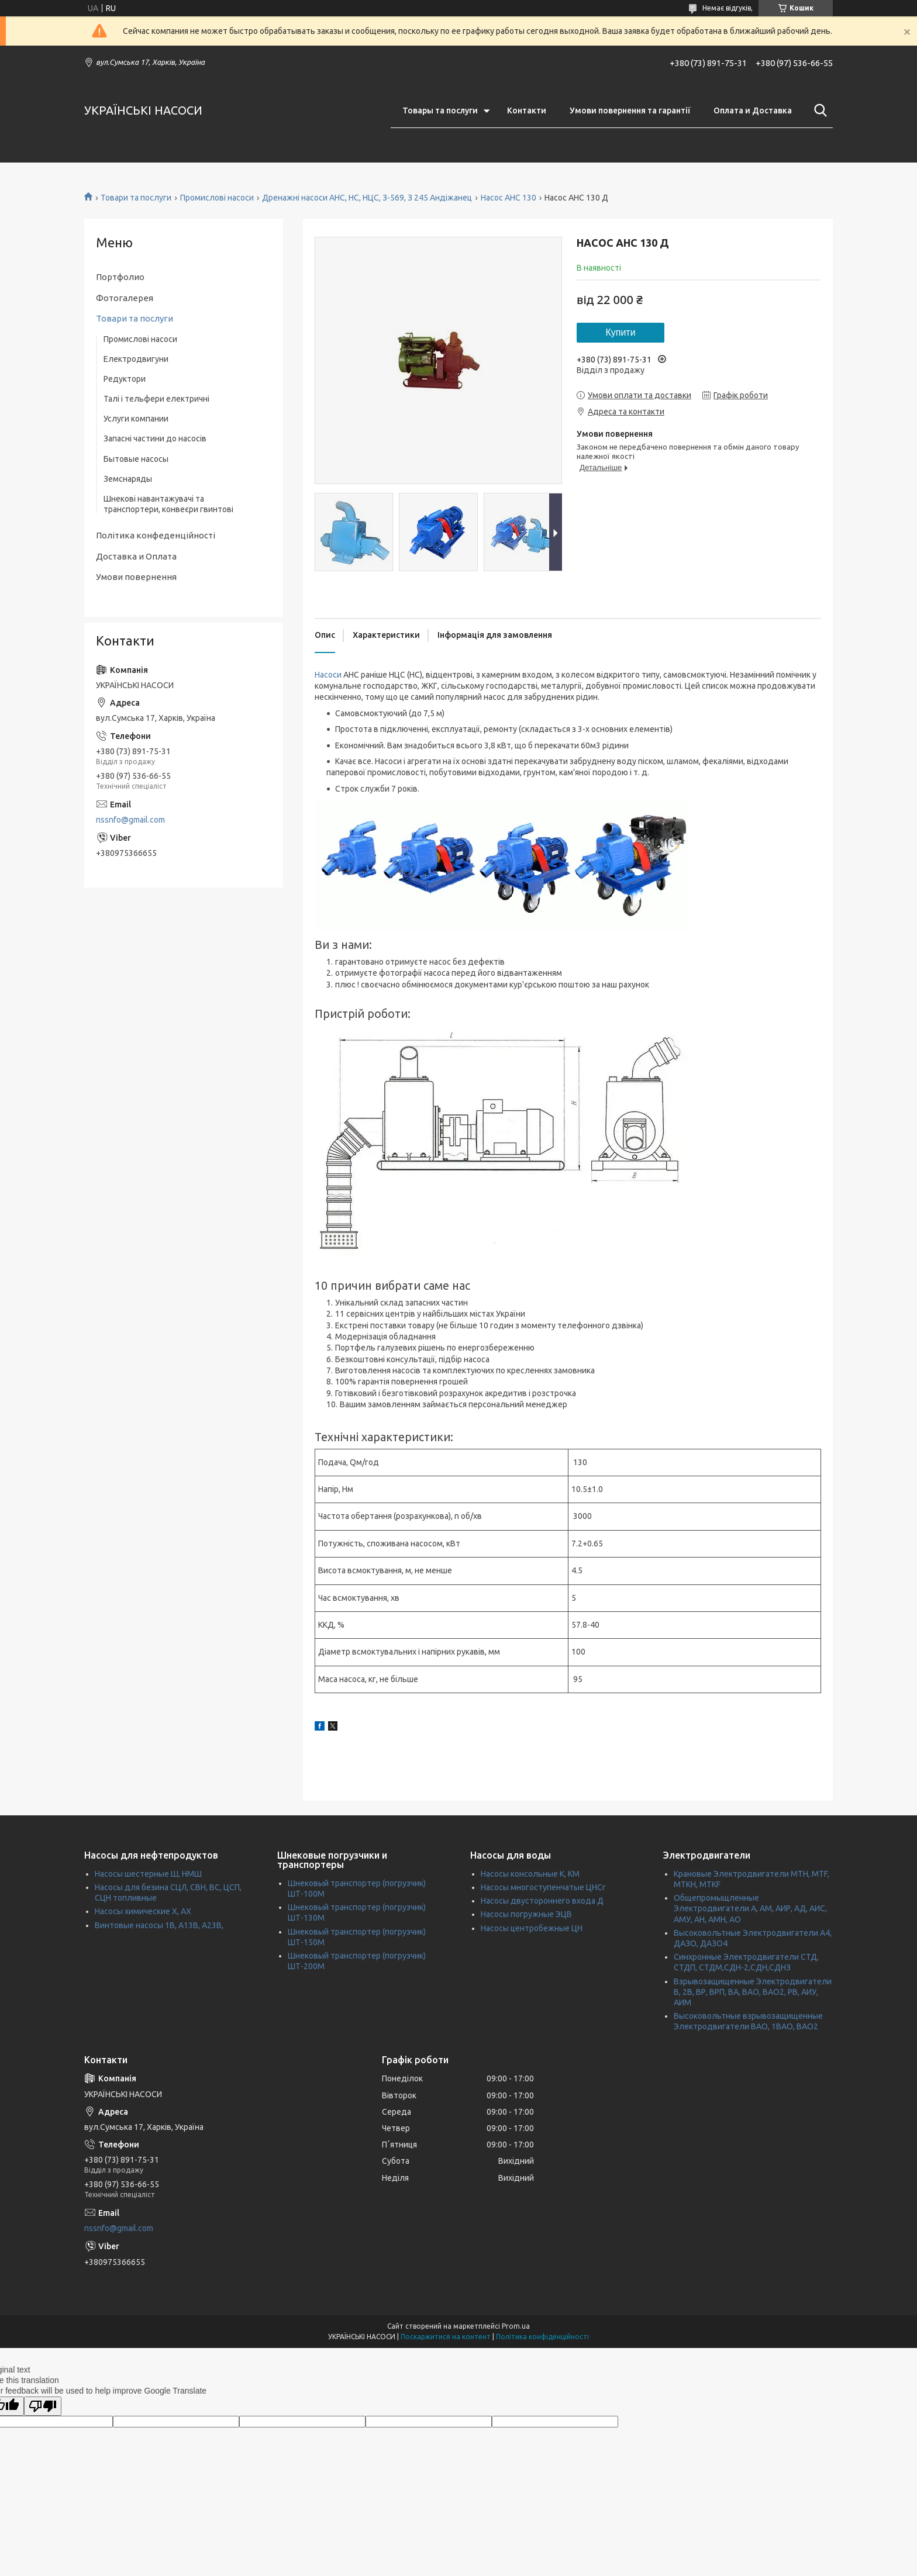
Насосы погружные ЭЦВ (526, 1914)
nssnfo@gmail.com (130, 819)
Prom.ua (516, 2326)
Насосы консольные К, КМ (530, 1874)
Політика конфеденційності (155, 535)
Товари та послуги (136, 197)
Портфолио (120, 277)
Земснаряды (128, 479)
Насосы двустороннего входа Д (542, 1900)
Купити (620, 332)
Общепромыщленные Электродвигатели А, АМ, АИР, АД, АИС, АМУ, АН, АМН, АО (750, 1908)
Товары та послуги (440, 110)
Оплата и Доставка (752, 110)
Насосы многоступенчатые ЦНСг (543, 1887)
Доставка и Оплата (136, 556)
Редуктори (125, 379)
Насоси (328, 674)
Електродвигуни (136, 359)
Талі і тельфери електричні (156, 398)
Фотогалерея (124, 298)
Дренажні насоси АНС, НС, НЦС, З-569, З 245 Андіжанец (367, 197)
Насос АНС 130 (508, 197)
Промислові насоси (217, 197)
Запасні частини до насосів (155, 438)
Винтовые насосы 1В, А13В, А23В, (159, 1925)
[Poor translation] (42, 2406)
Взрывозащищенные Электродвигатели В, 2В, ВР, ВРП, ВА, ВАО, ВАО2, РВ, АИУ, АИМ (753, 1992)
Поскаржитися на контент (446, 2336)
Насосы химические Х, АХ (143, 1911)
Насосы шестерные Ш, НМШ (148, 1874)
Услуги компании (136, 418)
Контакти (526, 110)
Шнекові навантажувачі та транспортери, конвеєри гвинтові (168, 504)
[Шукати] (818, 110)
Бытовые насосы (136, 459)
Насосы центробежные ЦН (531, 1928)
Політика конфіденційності (542, 2336)
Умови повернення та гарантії (630, 110)
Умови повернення (136, 577)
